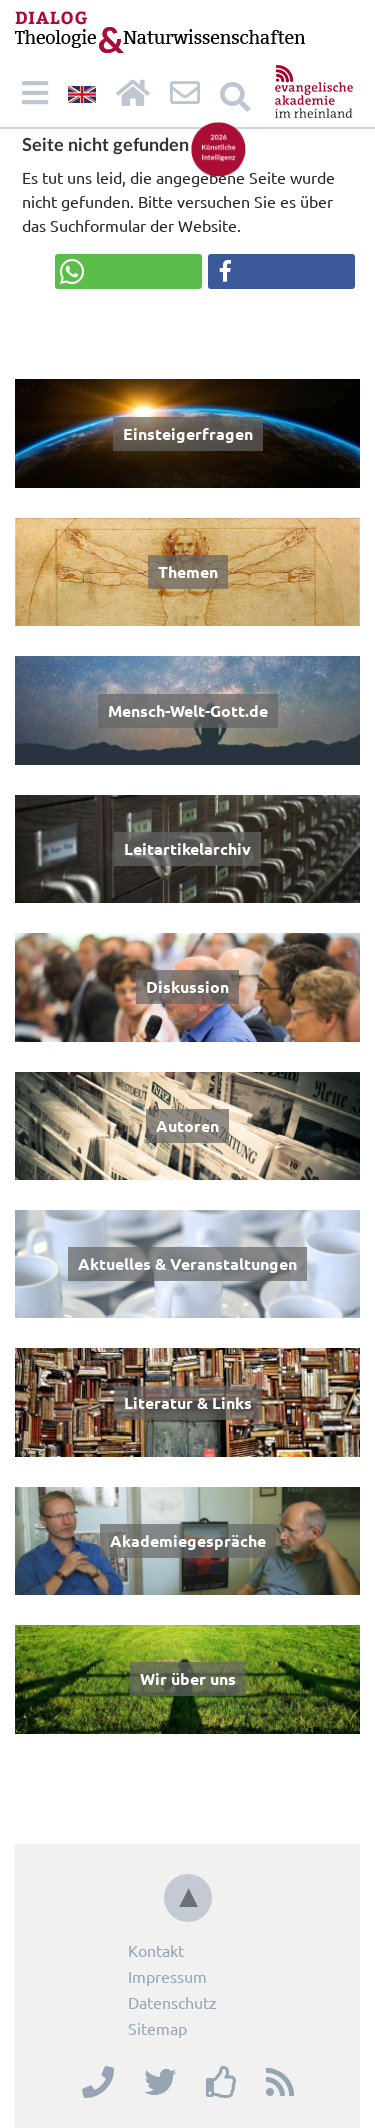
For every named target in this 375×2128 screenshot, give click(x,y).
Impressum (167, 1976)
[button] (128, 271)
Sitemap (157, 2028)
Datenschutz (172, 2002)
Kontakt (156, 1950)
